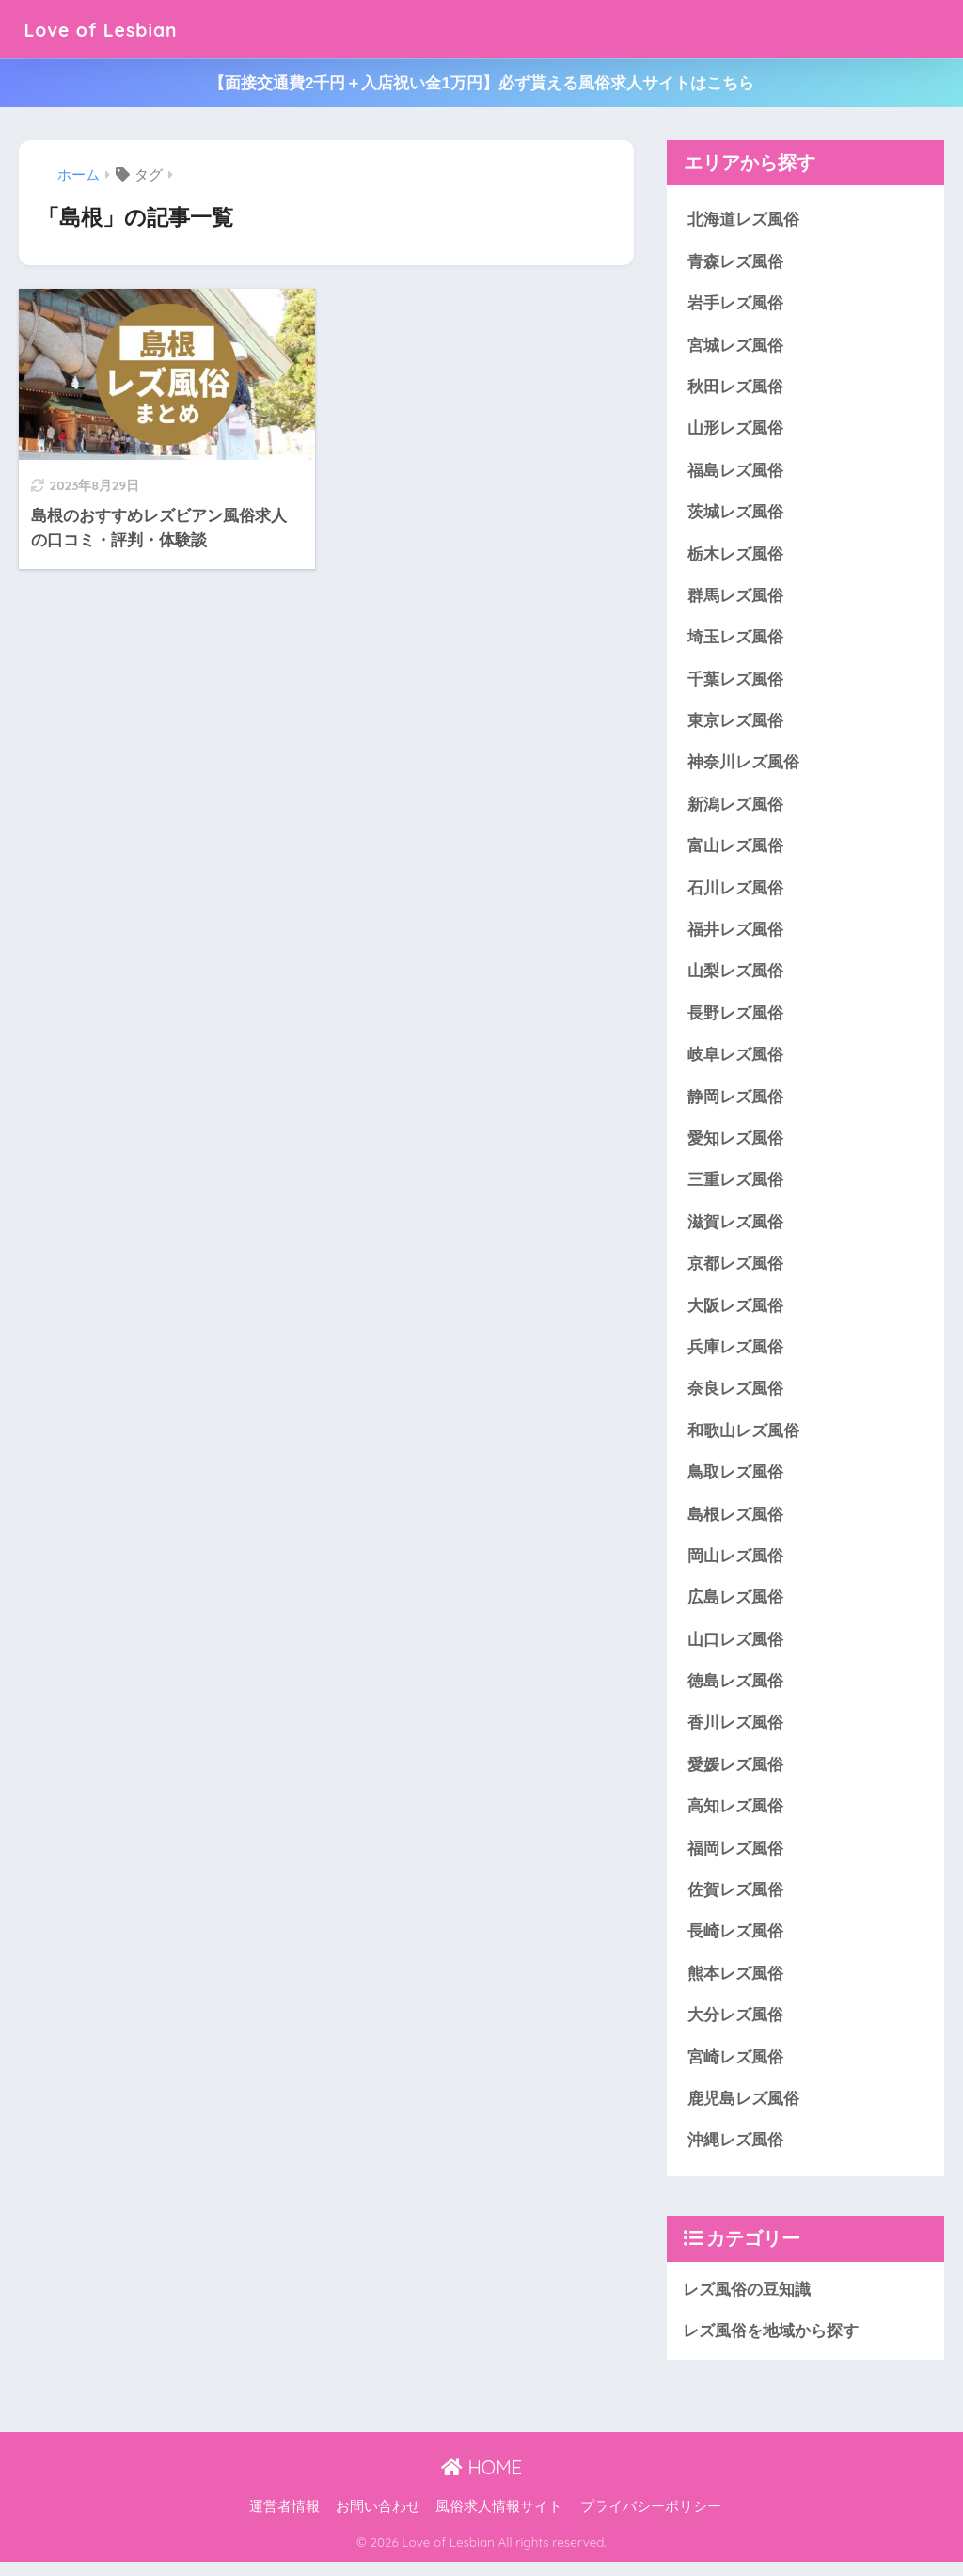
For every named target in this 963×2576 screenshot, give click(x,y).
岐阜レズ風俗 (735, 1060)
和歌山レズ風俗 (743, 1439)
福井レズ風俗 (735, 934)
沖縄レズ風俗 (735, 2154)
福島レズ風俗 (735, 473)
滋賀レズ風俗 (735, 1229)
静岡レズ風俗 (735, 1103)
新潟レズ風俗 (735, 808)
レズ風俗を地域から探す (771, 2345)
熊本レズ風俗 (735, 1986)
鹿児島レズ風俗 (743, 2112)
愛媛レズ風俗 (735, 1775)
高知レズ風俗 (735, 1817)
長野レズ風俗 (735, 1019)
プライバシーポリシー (650, 2521)
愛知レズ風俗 (735, 1145)
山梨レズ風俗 (735, 977)
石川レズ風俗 (735, 893)
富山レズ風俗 (735, 851)
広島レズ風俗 (735, 1608)
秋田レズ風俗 (735, 388)
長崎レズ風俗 (735, 1943)
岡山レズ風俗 (735, 1565)
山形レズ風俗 (735, 430)
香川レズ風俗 (735, 1734)
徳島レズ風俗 (735, 1691)
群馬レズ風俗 (735, 599)
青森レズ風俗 (735, 262)
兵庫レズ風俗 (735, 1355)
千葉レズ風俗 (735, 682)
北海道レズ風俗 (743, 220)
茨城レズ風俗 (735, 514)
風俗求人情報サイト (498, 2521)
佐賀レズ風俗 (735, 1902)
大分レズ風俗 (735, 2028)
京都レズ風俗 (735, 1271)
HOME (481, 2481)
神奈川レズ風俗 (743, 767)
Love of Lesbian (113, 28)
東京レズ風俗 (735, 725)
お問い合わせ (378, 2521)
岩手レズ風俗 (735, 304)
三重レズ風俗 (735, 1187)
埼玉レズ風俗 (735, 640)
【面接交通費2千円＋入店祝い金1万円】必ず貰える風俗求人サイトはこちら (481, 83)
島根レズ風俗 (735, 1523)
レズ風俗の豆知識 (747, 2303)
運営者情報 (284, 2521)
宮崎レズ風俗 (735, 2069)
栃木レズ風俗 (735, 556)
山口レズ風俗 (735, 1649)
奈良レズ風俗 (735, 1397)
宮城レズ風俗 (735, 347)
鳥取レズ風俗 (735, 1482)
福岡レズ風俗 (735, 1860)
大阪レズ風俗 (735, 1313)
